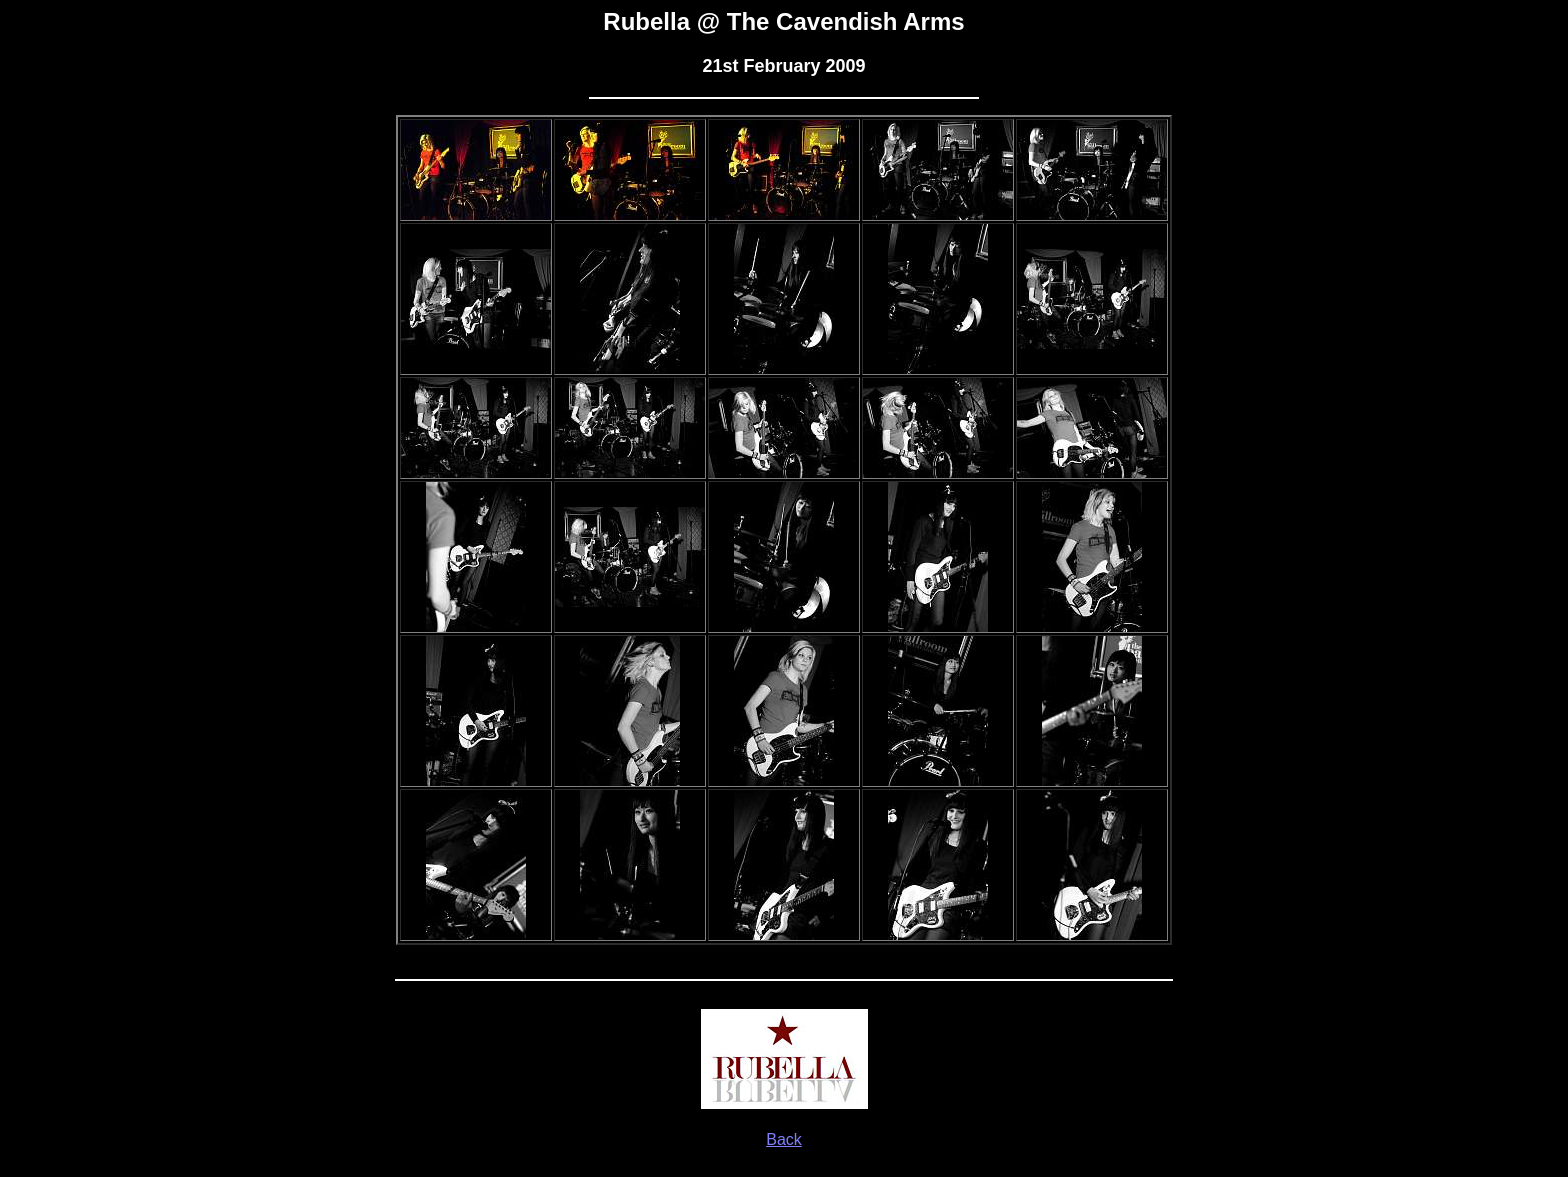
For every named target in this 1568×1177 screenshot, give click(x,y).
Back (784, 1139)
